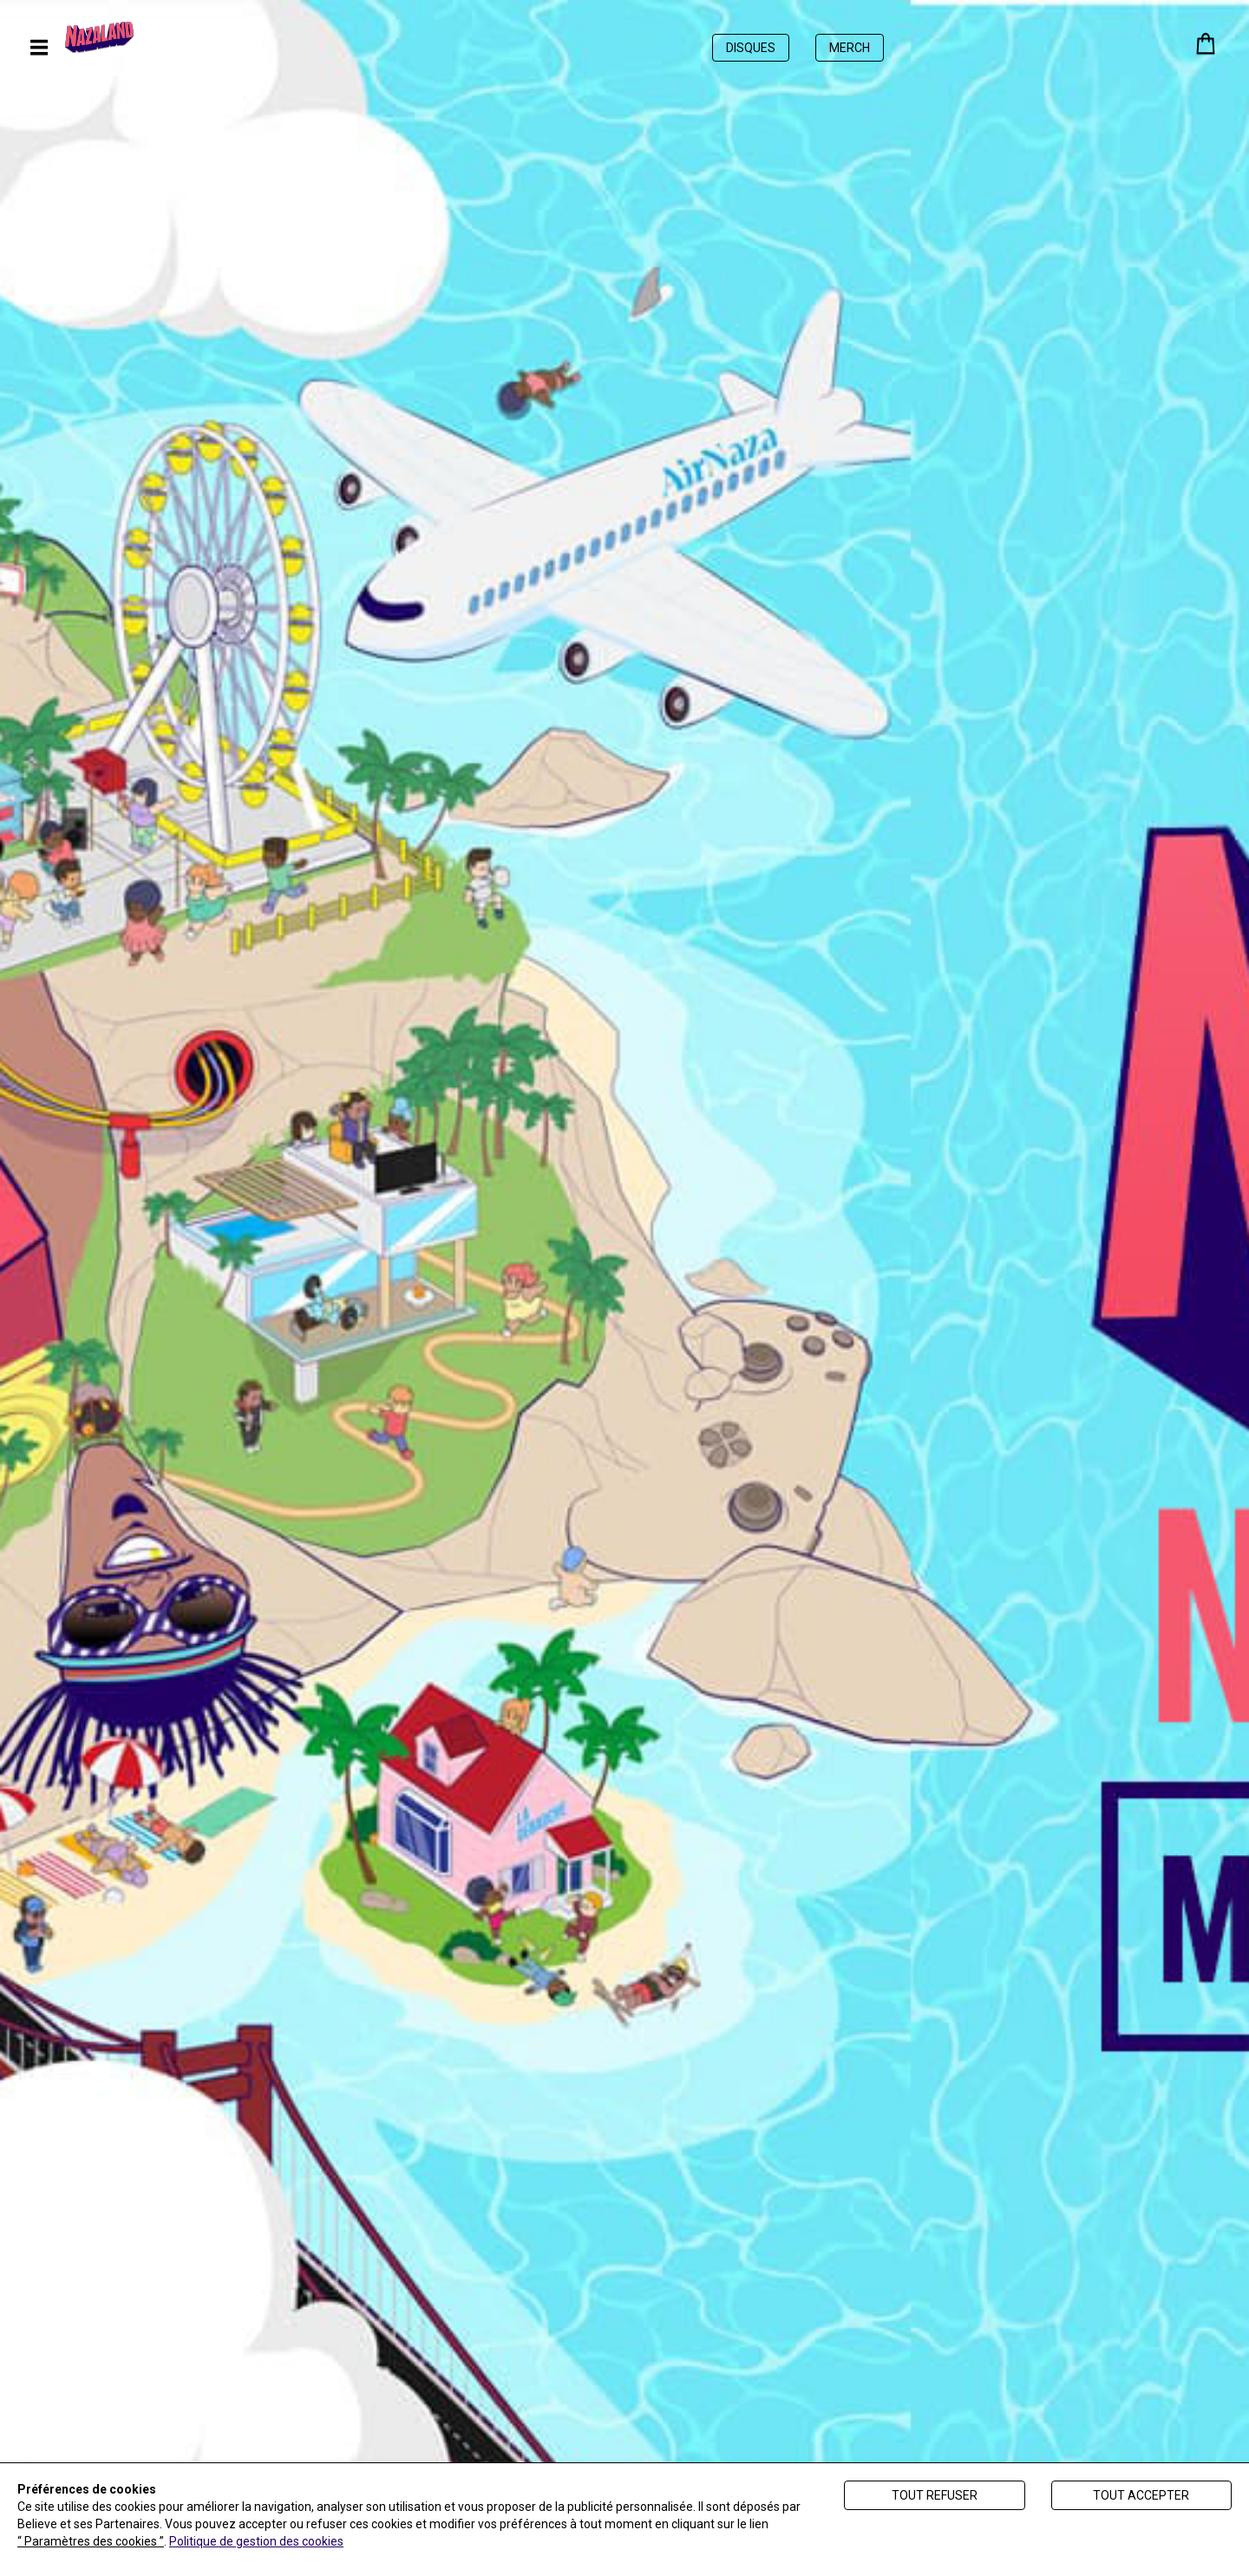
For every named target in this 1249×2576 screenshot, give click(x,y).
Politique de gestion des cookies (256, 2541)
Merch (849, 48)
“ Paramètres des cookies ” (90, 2541)
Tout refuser (935, 2495)
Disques (750, 48)
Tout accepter (1141, 2495)
